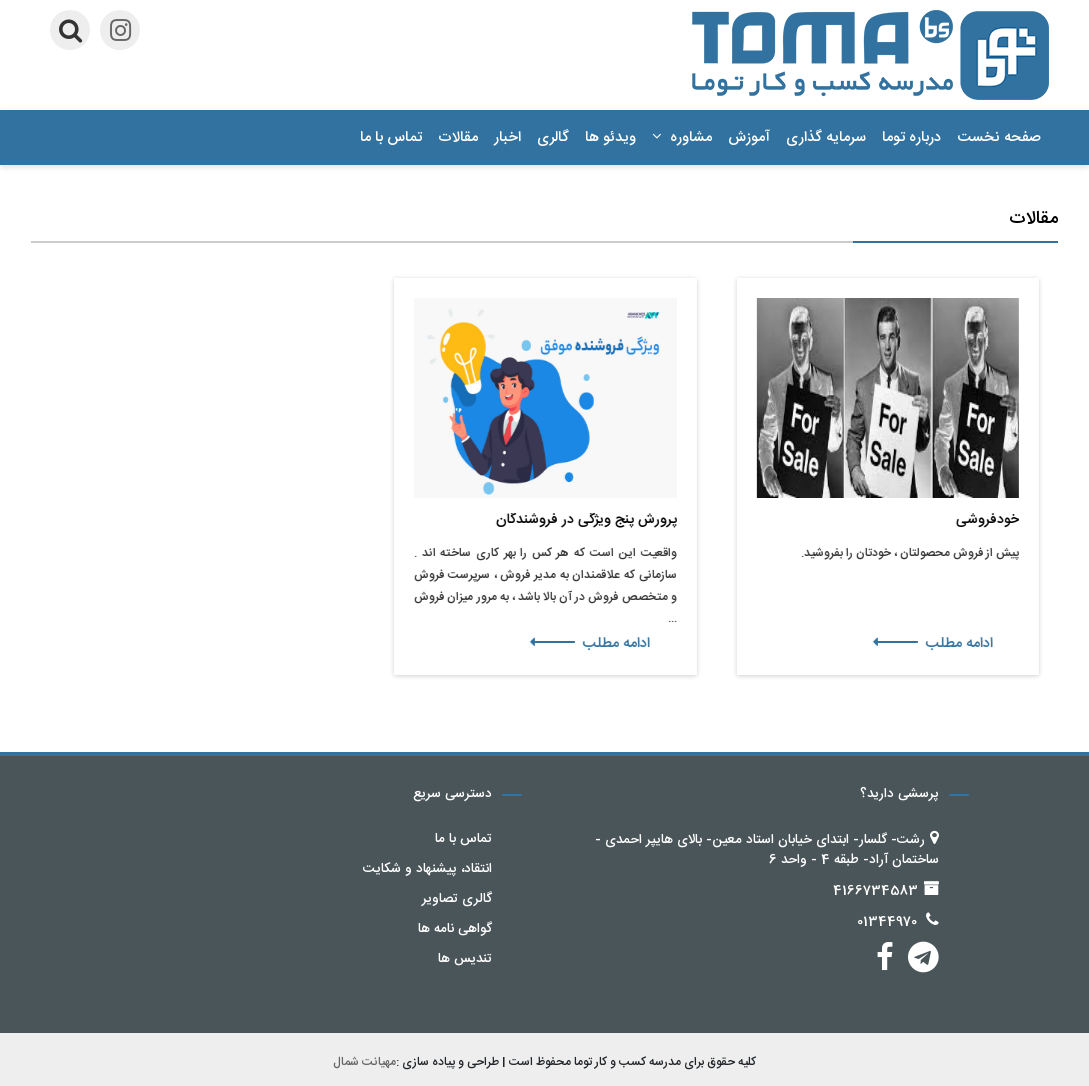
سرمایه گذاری (826, 138)
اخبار (507, 138)
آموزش (749, 138)
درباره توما (911, 138)
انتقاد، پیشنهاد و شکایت (427, 869)
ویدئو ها (610, 138)
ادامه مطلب (939, 644)
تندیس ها (465, 959)
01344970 (887, 922)
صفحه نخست (999, 138)
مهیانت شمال (364, 1062)
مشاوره (682, 138)
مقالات (458, 138)
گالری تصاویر (457, 899)
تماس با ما (391, 138)
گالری (553, 138)
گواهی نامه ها (455, 929)
